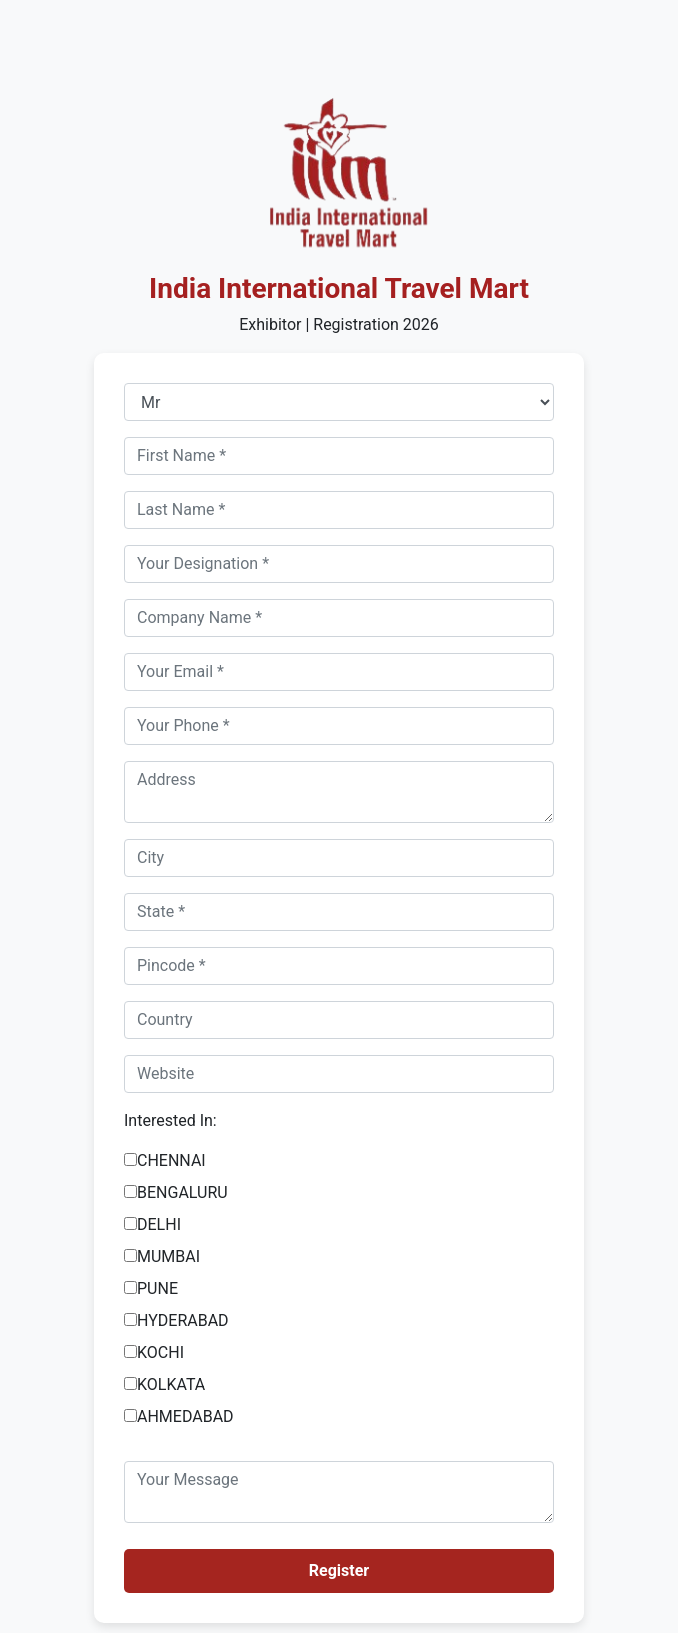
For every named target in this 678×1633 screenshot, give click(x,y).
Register (339, 1570)
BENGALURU (182, 1192)
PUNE (157, 1288)
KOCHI (160, 1352)
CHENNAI (171, 1160)
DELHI (159, 1224)
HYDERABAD (183, 1320)
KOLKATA (171, 1384)
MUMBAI (168, 1256)
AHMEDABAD (185, 1416)
